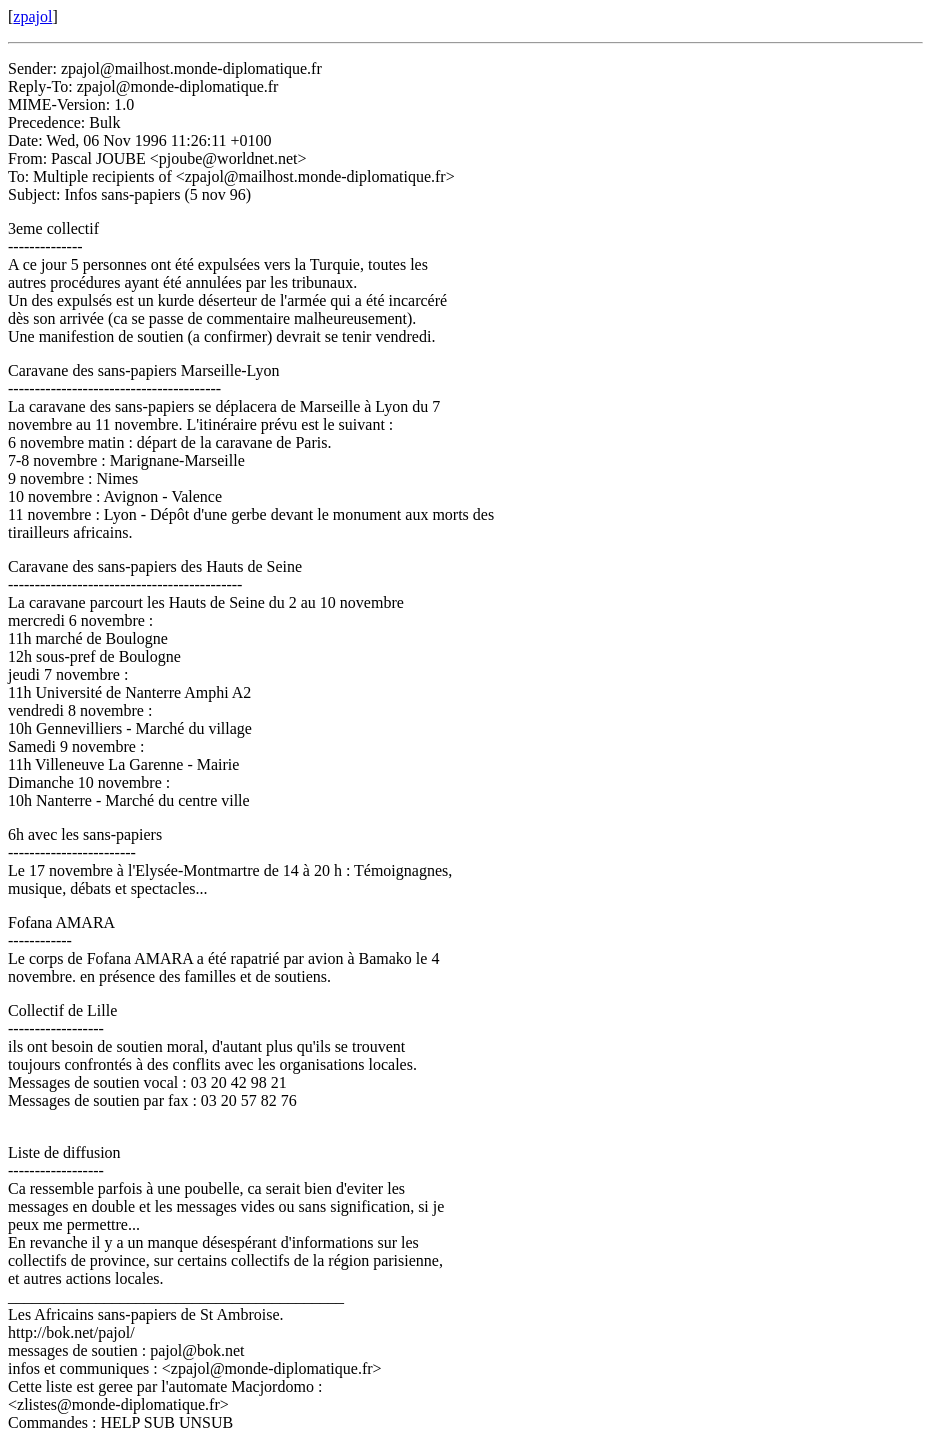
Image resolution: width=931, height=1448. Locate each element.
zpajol (32, 16)
